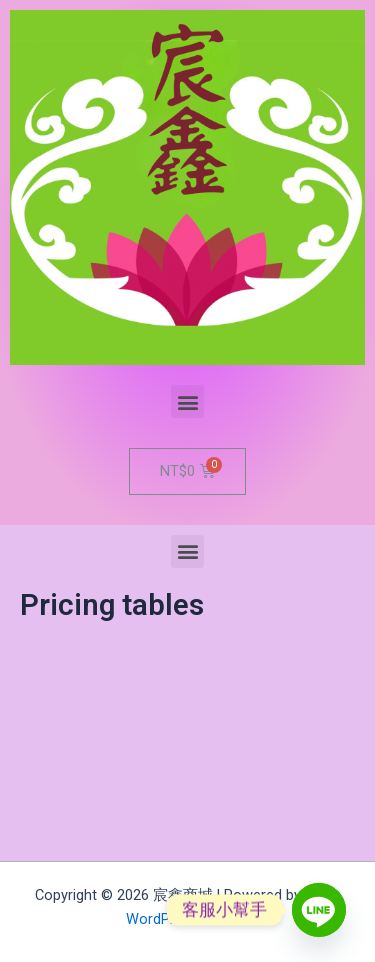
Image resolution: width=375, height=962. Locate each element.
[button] (187, 401)
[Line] (319, 910)
